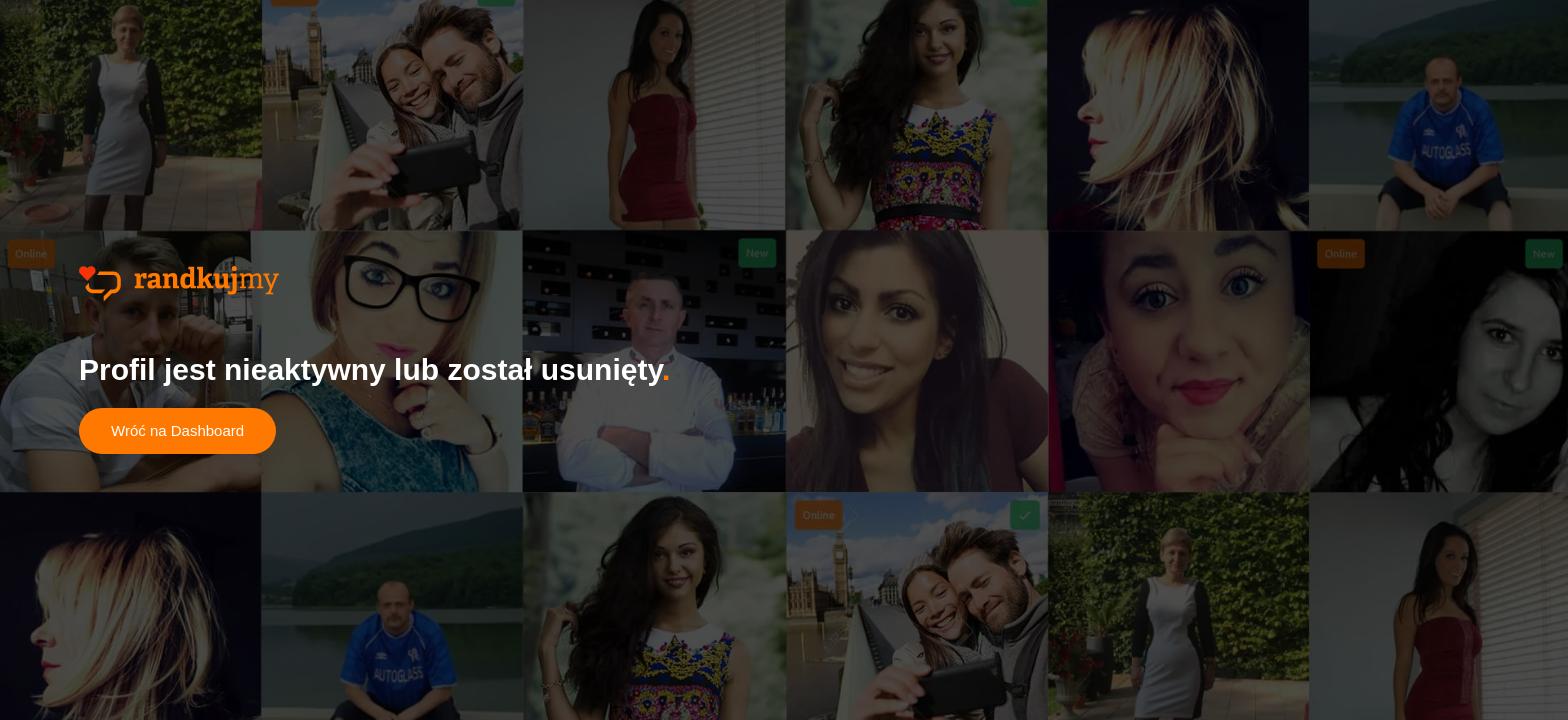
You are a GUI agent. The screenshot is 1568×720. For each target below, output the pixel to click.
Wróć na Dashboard (177, 430)
